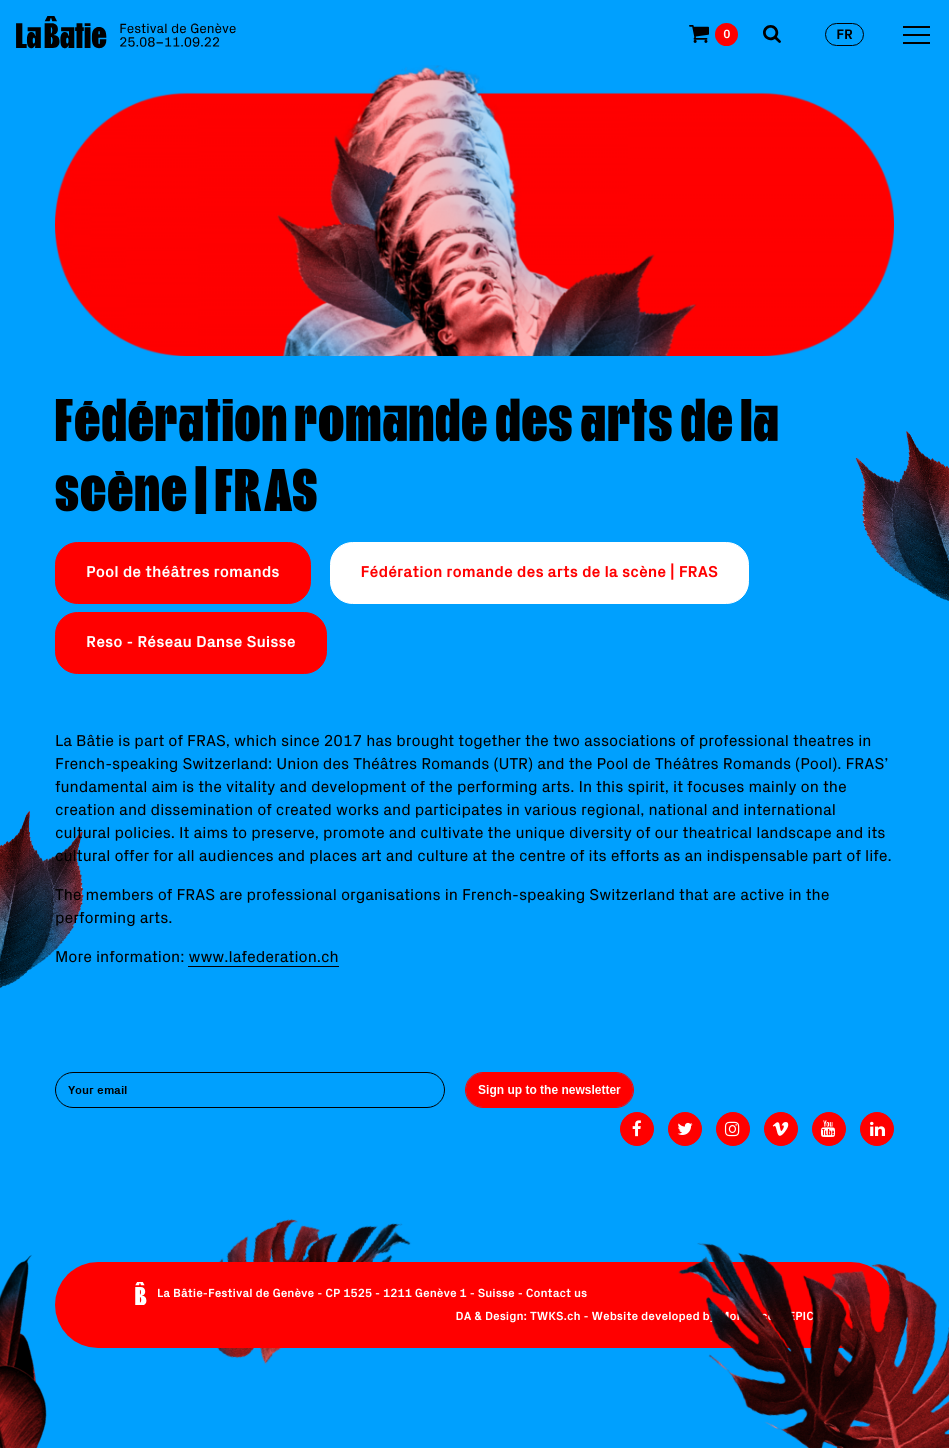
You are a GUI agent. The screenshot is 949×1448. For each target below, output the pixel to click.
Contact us (557, 1293)
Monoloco (746, 1316)
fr (844, 34)
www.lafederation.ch (263, 957)
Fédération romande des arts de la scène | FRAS (539, 572)
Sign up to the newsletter (549, 1090)
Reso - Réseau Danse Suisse (191, 642)
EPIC (801, 1316)
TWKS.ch (555, 1316)
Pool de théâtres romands (183, 572)
